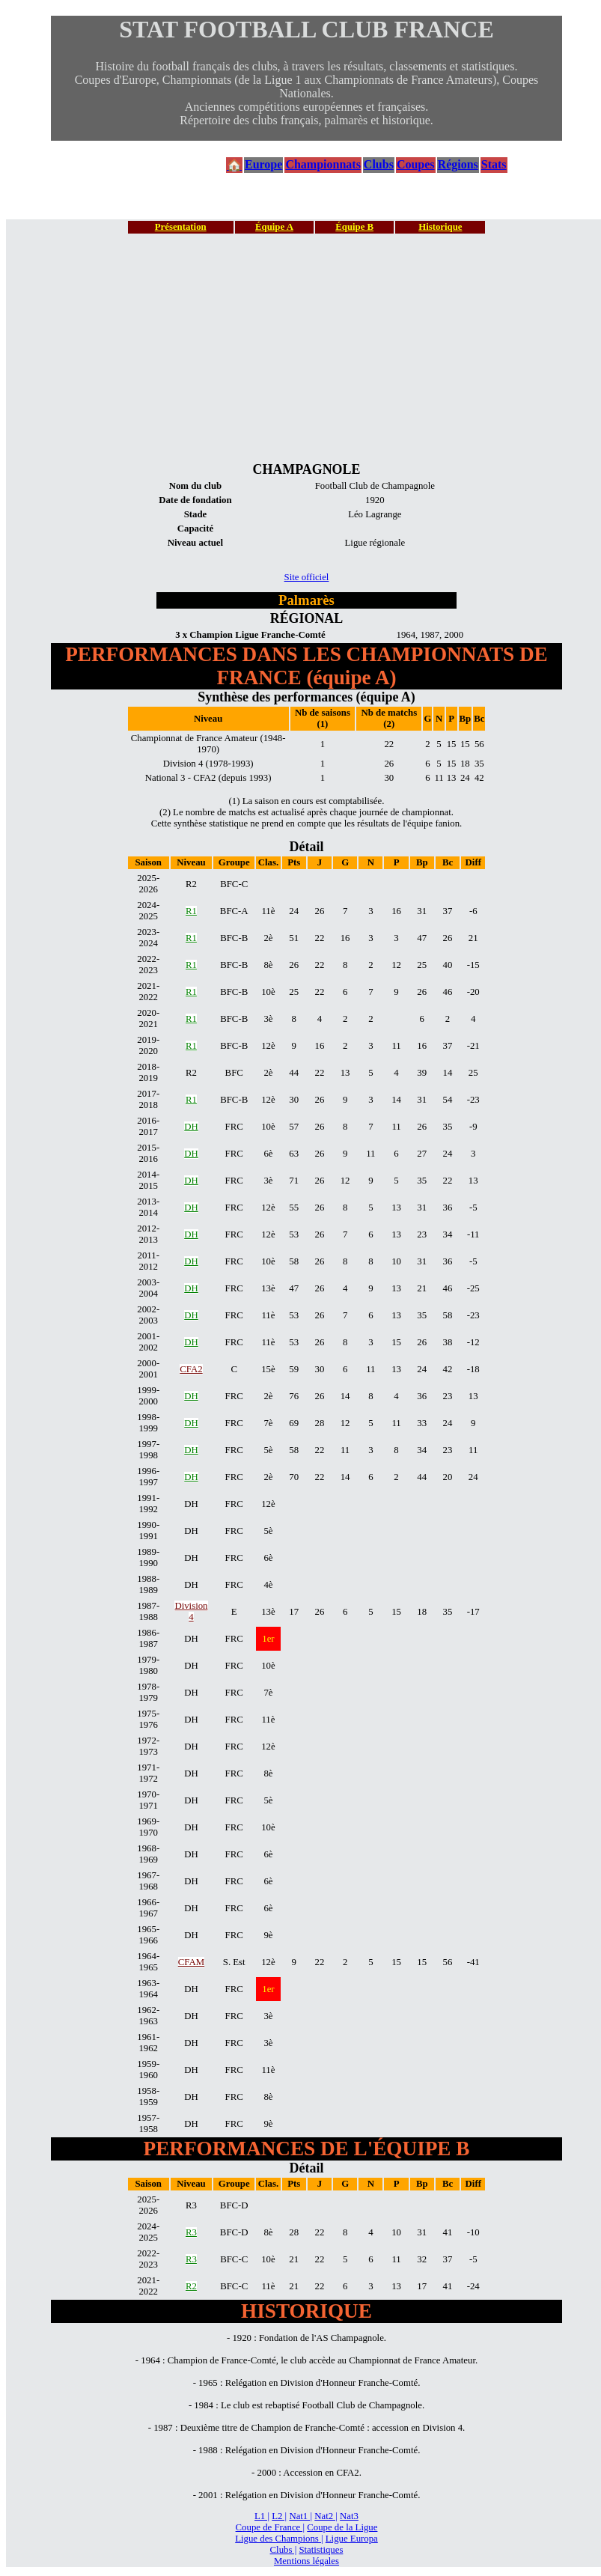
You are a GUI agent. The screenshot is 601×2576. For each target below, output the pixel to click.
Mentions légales (306, 2561)
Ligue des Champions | (279, 2538)
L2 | (279, 2516)
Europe (263, 164)
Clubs (379, 164)
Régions (458, 164)
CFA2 (191, 1369)
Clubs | (283, 2550)
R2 (191, 2286)
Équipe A (274, 227)
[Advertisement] (306, 347)
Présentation (181, 227)
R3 (191, 2232)
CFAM (191, 1962)
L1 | (261, 2516)
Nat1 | (300, 2516)
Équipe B (354, 227)
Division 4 (190, 1611)
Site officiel (306, 577)
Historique (440, 227)
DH (191, 1126)
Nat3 (349, 2516)
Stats (494, 164)
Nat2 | (326, 2516)
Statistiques (321, 2550)
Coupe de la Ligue (342, 2527)
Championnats (322, 164)
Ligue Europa (352, 2538)
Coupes (416, 164)
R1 (191, 911)
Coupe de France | (270, 2527)
